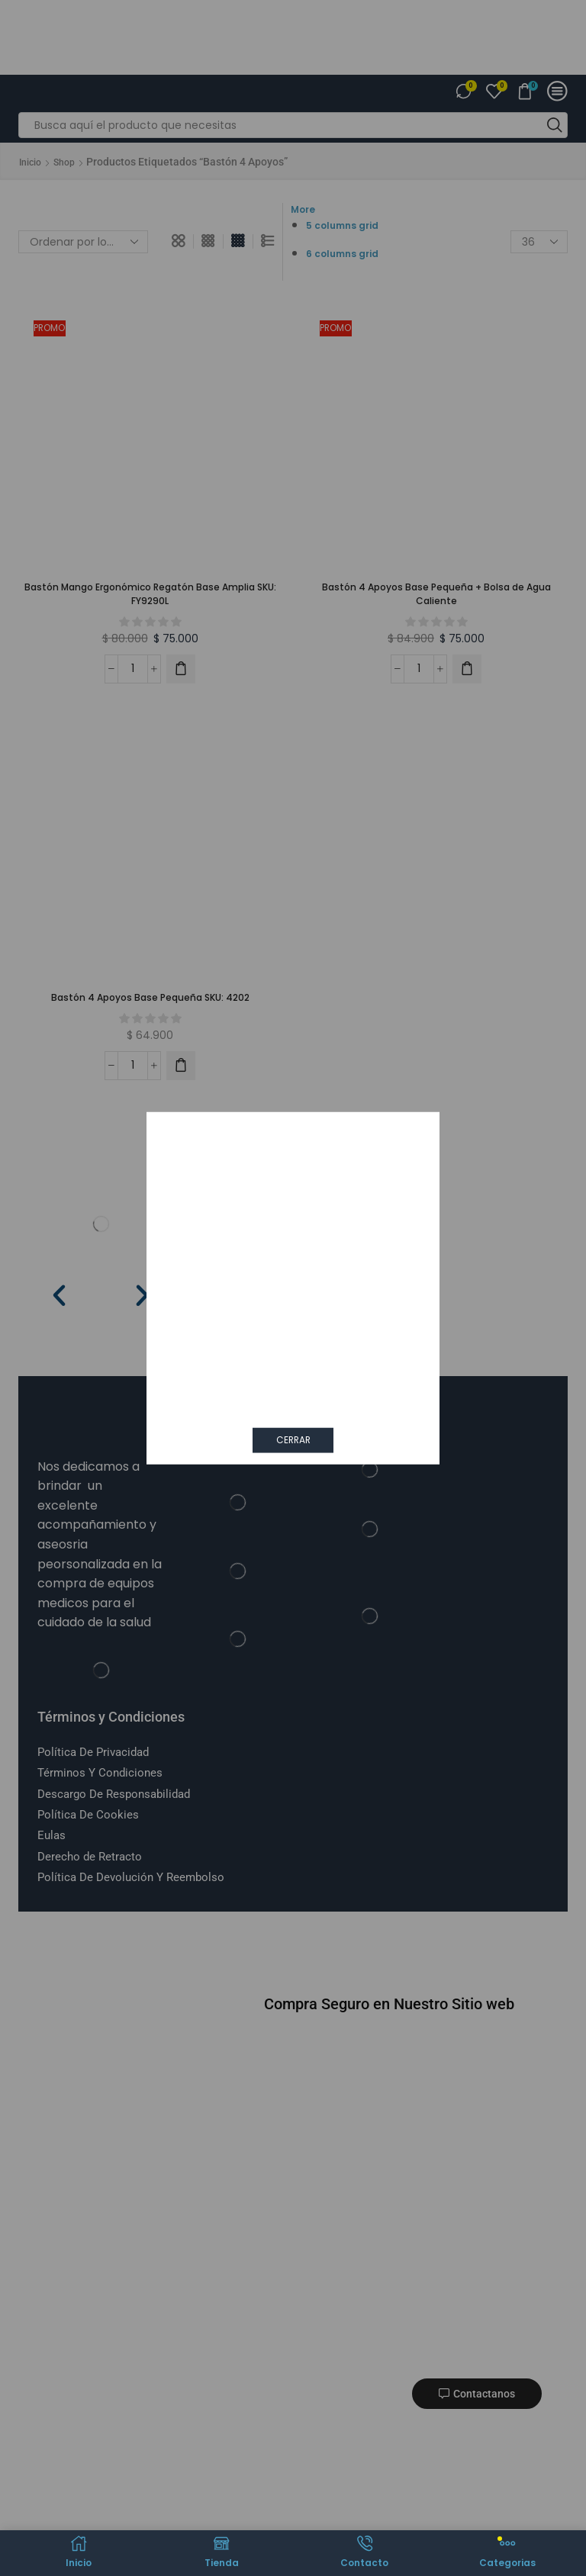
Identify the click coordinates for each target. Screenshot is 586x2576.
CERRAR (293, 1439)
